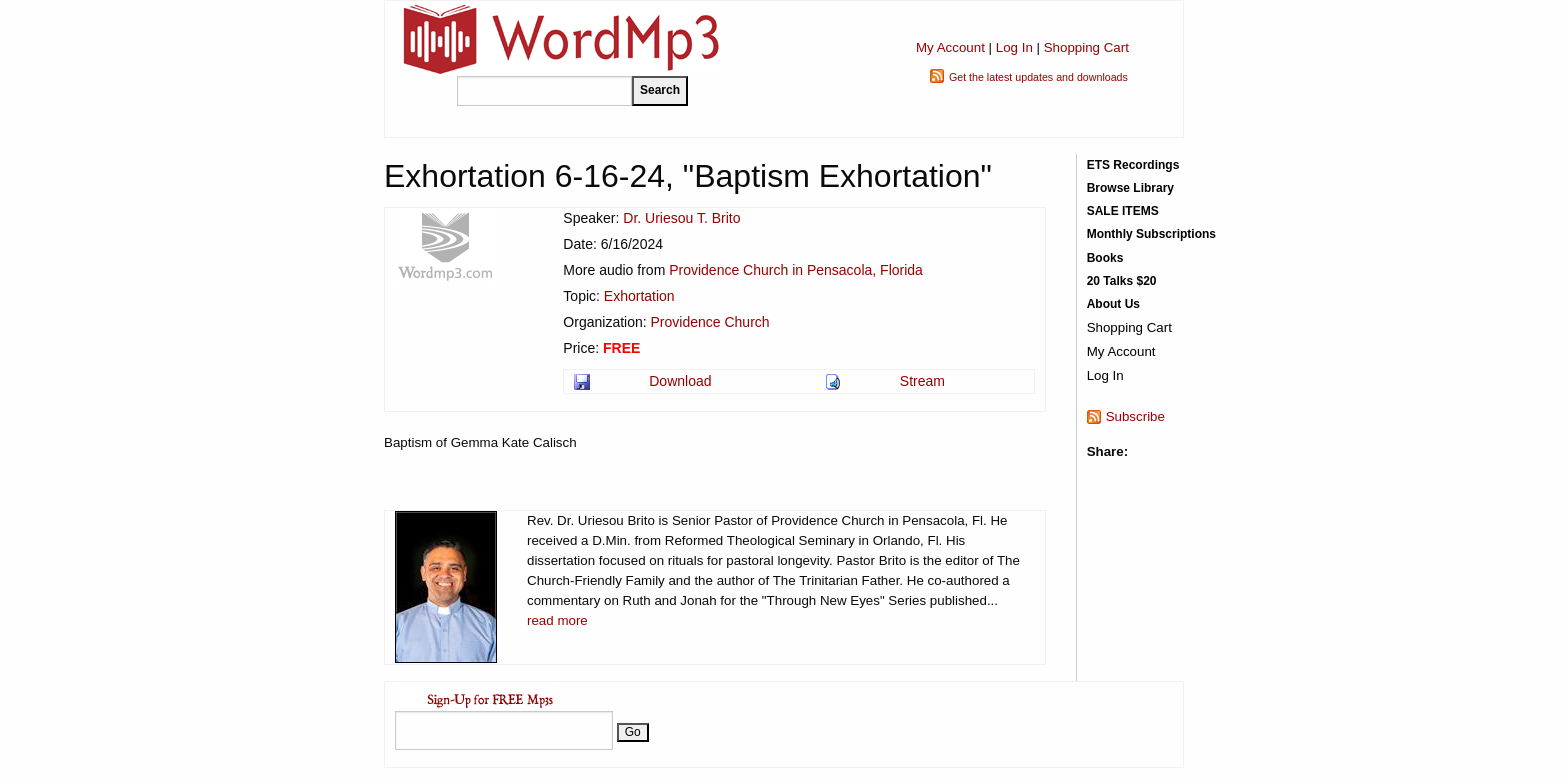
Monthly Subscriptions (1151, 234)
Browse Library (1130, 188)
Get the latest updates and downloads (1038, 77)
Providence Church (710, 322)
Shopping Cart (1086, 47)
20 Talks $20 (1122, 281)
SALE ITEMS (1123, 211)
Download (680, 381)
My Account (950, 47)
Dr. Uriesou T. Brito (681, 218)
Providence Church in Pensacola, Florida (796, 270)
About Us (1113, 304)
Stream (922, 381)
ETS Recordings (1133, 165)
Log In (1014, 47)
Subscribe (1135, 416)
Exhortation (639, 296)
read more (557, 620)
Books (1105, 258)
